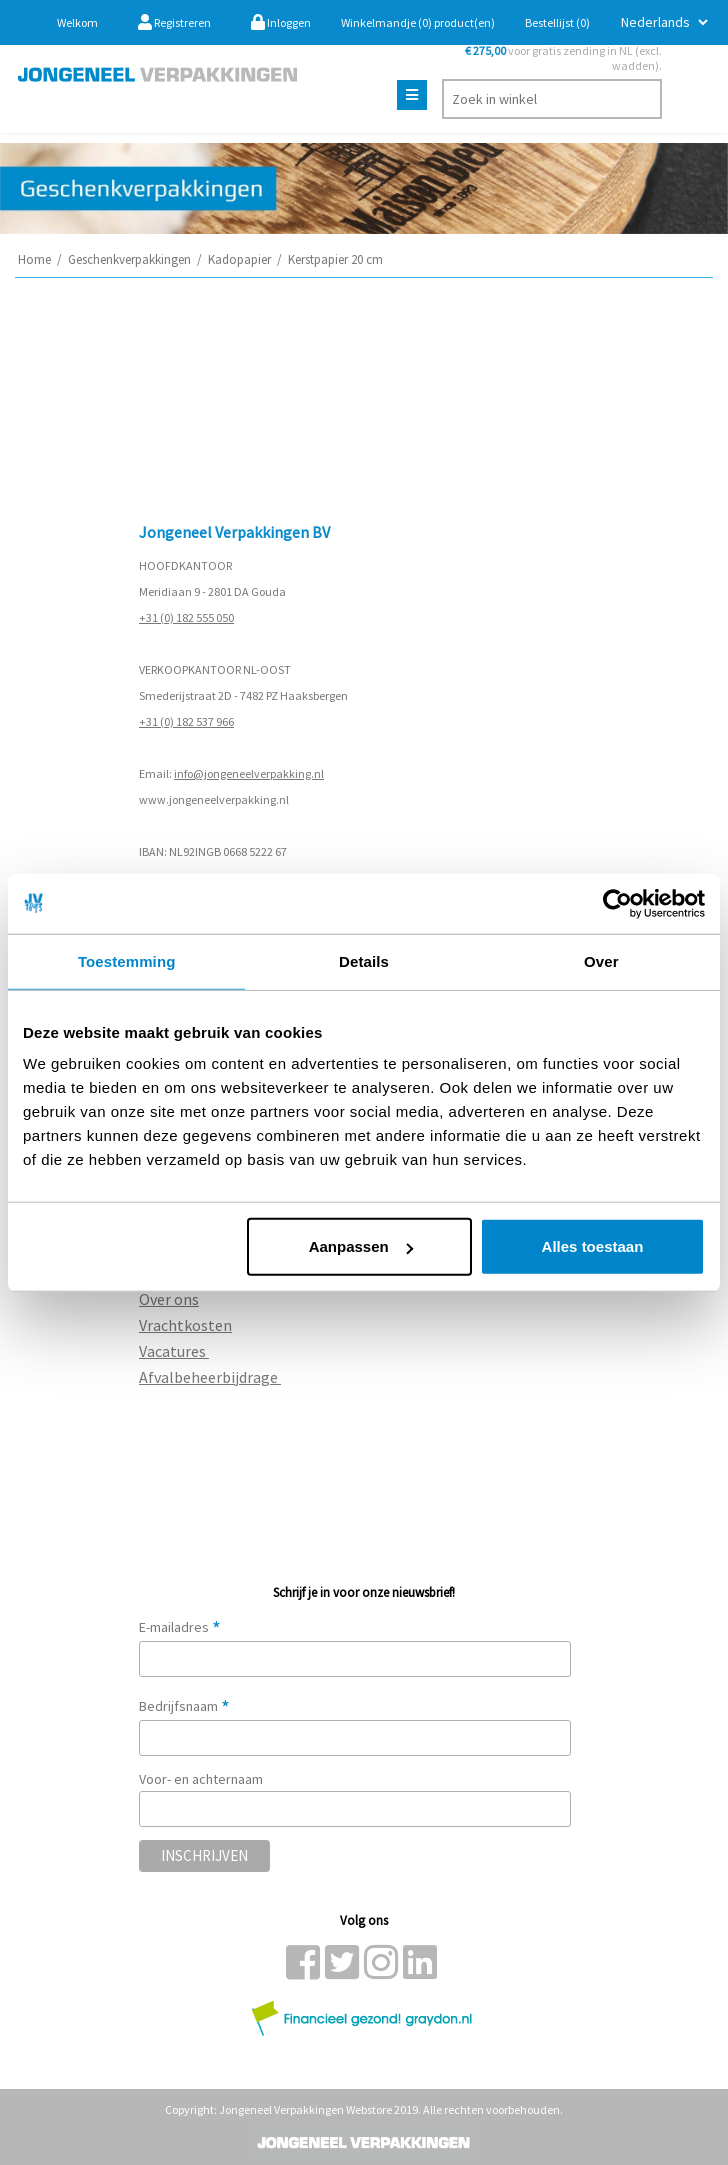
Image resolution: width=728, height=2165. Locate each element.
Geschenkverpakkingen (129, 259)
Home (34, 259)
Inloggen (281, 22)
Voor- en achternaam (201, 1779)
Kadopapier (239, 259)
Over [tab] (601, 960)
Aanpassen (361, 1246)
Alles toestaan (593, 1246)
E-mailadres (180, 1627)
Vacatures (174, 1351)
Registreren (174, 22)
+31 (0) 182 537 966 (186, 721)
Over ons (169, 1299)
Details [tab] (364, 960)
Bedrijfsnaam (184, 1706)
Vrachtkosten (185, 1325)
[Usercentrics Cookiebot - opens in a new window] (617, 903)
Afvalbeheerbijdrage (210, 1377)
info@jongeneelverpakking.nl (249, 773)
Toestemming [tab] (127, 960)
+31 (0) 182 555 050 (186, 617)
